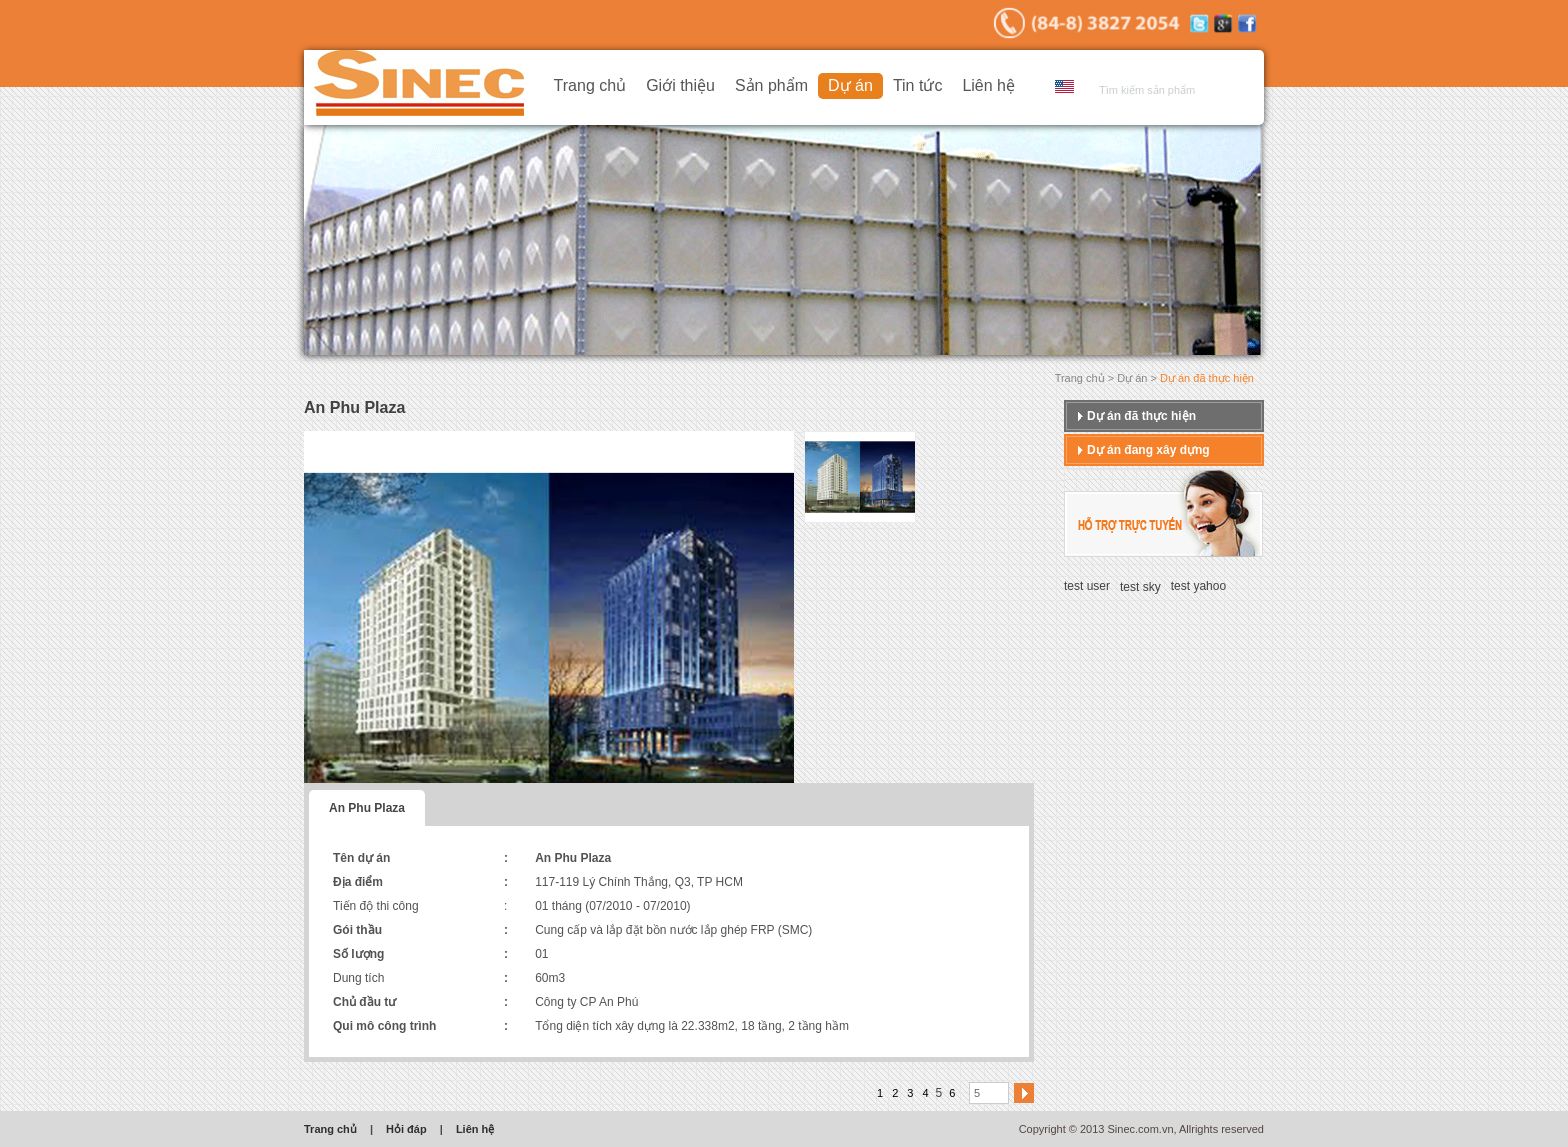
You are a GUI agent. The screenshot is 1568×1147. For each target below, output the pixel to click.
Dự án (850, 85)
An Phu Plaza (367, 808)
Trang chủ (590, 85)
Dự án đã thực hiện (1141, 416)
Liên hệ (988, 85)
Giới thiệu (680, 85)
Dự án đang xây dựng (1148, 450)
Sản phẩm (771, 85)
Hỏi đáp (406, 1129)
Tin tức (918, 85)
